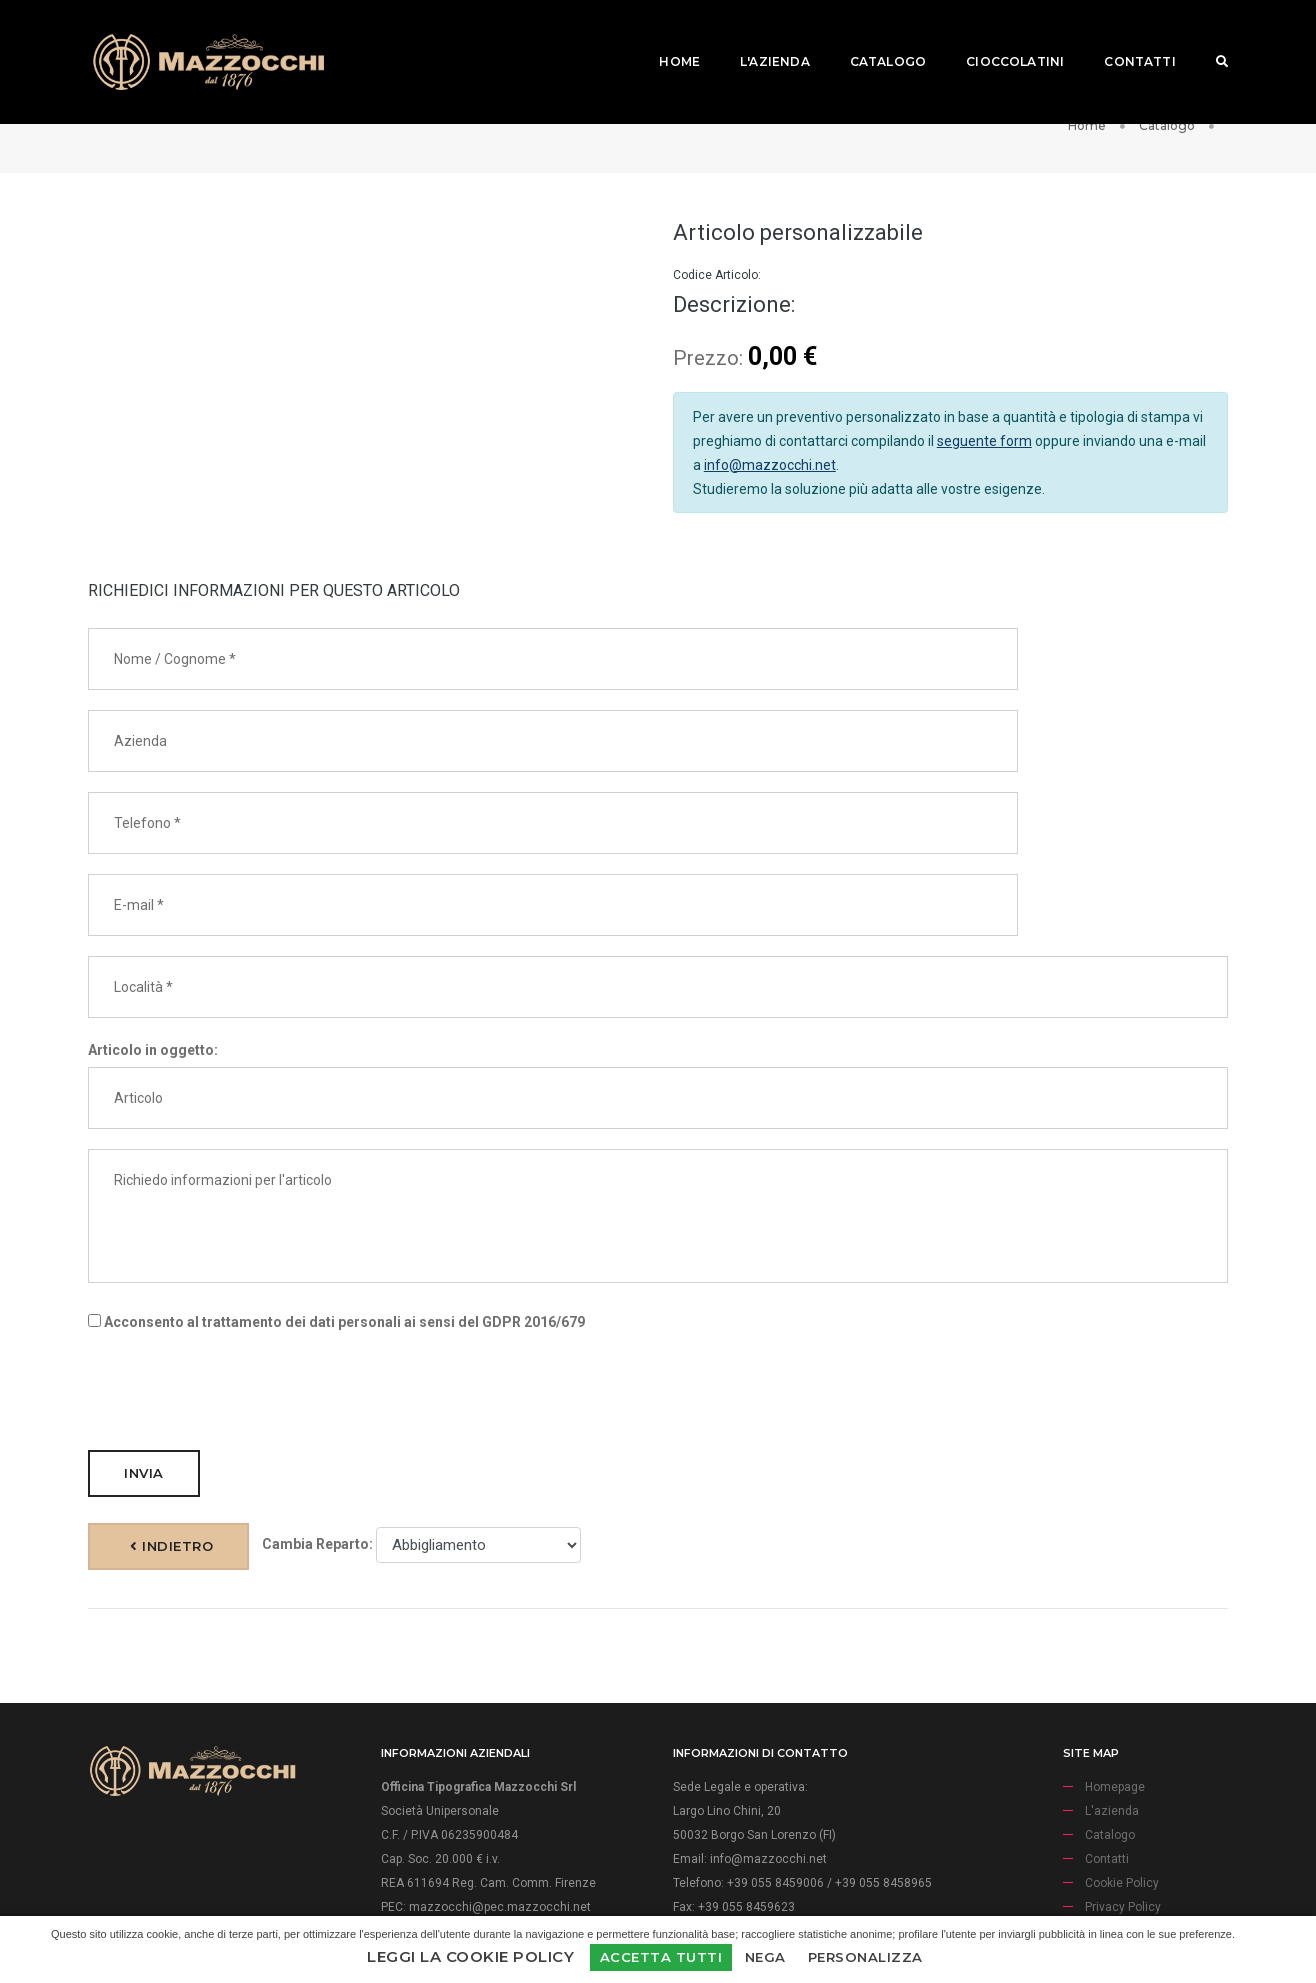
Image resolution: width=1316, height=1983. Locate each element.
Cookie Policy (1122, 1776)
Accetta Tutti (661, 1957)
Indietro (659, 1365)
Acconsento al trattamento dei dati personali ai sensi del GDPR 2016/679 (336, 1209)
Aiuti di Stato (1120, 1824)
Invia (144, 1360)
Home (664, 35)
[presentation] (240, 1278)
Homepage (1115, 1680)
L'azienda (760, 35)
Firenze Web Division (803, 1907)
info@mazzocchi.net (770, 499)
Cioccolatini (1000, 35)
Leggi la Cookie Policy (470, 1956)
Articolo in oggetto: (153, 937)
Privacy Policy (1123, 1800)
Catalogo (873, 35)
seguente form (984, 475)
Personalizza (865, 1957)
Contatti (1124, 35)
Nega (765, 1957)
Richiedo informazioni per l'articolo (658, 1103)
